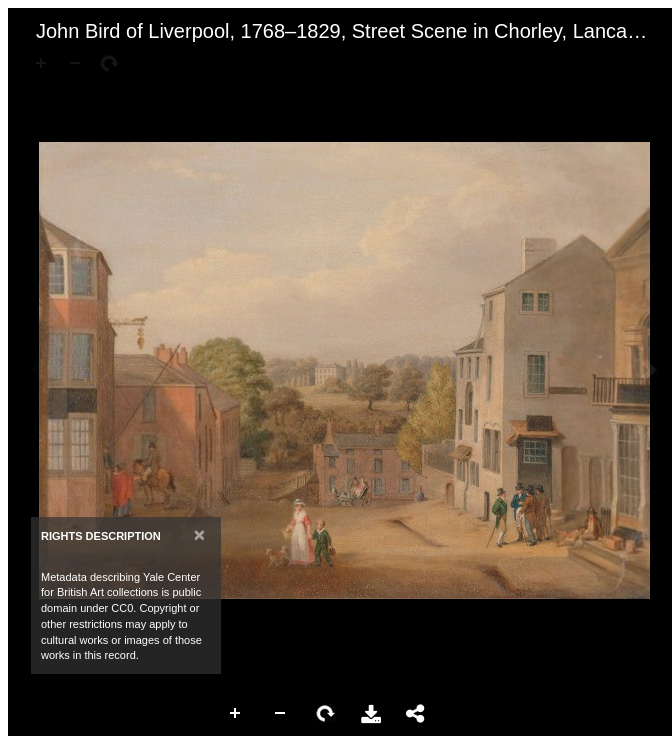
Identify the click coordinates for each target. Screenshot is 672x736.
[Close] (199, 534)
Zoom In (236, 714)
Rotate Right (326, 714)
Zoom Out (281, 714)
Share (416, 714)
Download (371, 714)
